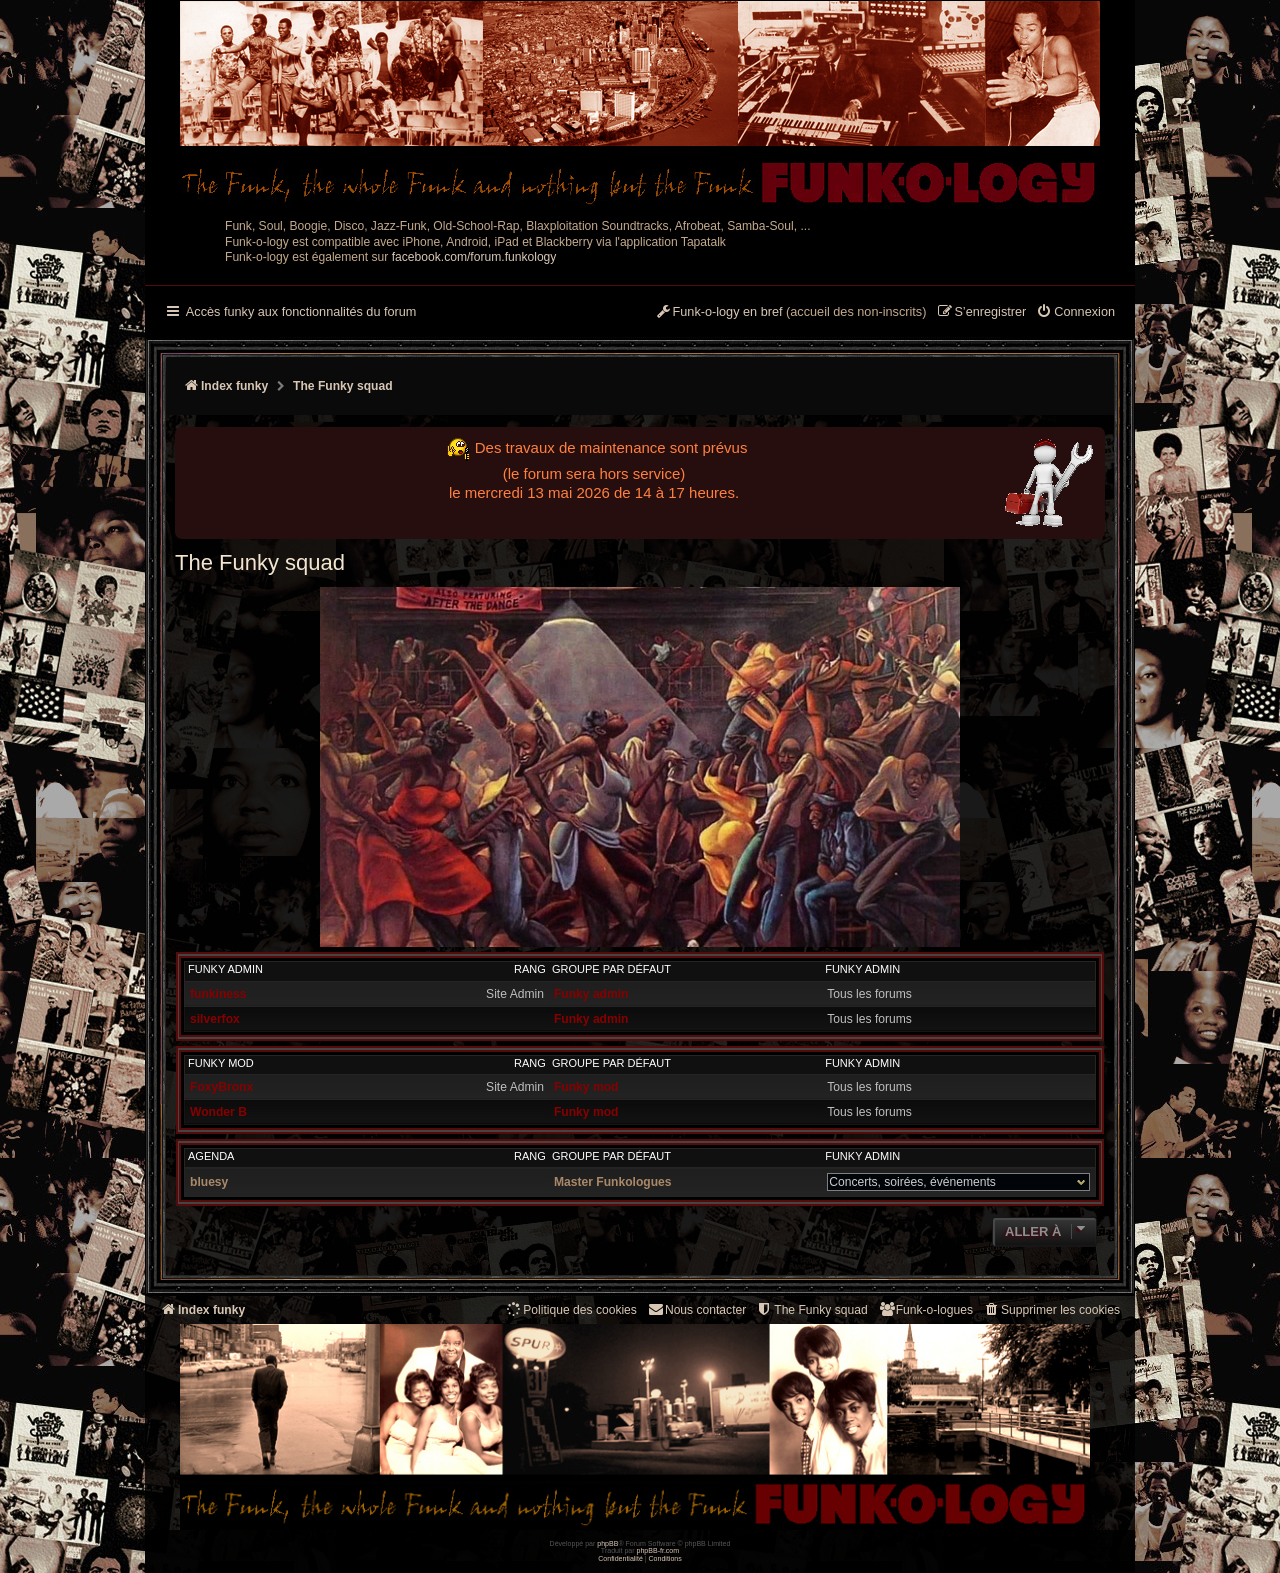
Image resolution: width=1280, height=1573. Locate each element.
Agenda (211, 1156)
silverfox (215, 1019)
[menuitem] (1075, 313)
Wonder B (218, 1112)
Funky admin (225, 969)
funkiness (218, 994)
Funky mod (221, 1063)
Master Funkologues (613, 1182)
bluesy (209, 1182)
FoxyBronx (221, 1087)
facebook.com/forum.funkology (474, 257)
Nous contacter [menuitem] (696, 1309)
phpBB (607, 1543)
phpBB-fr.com (658, 1550)
